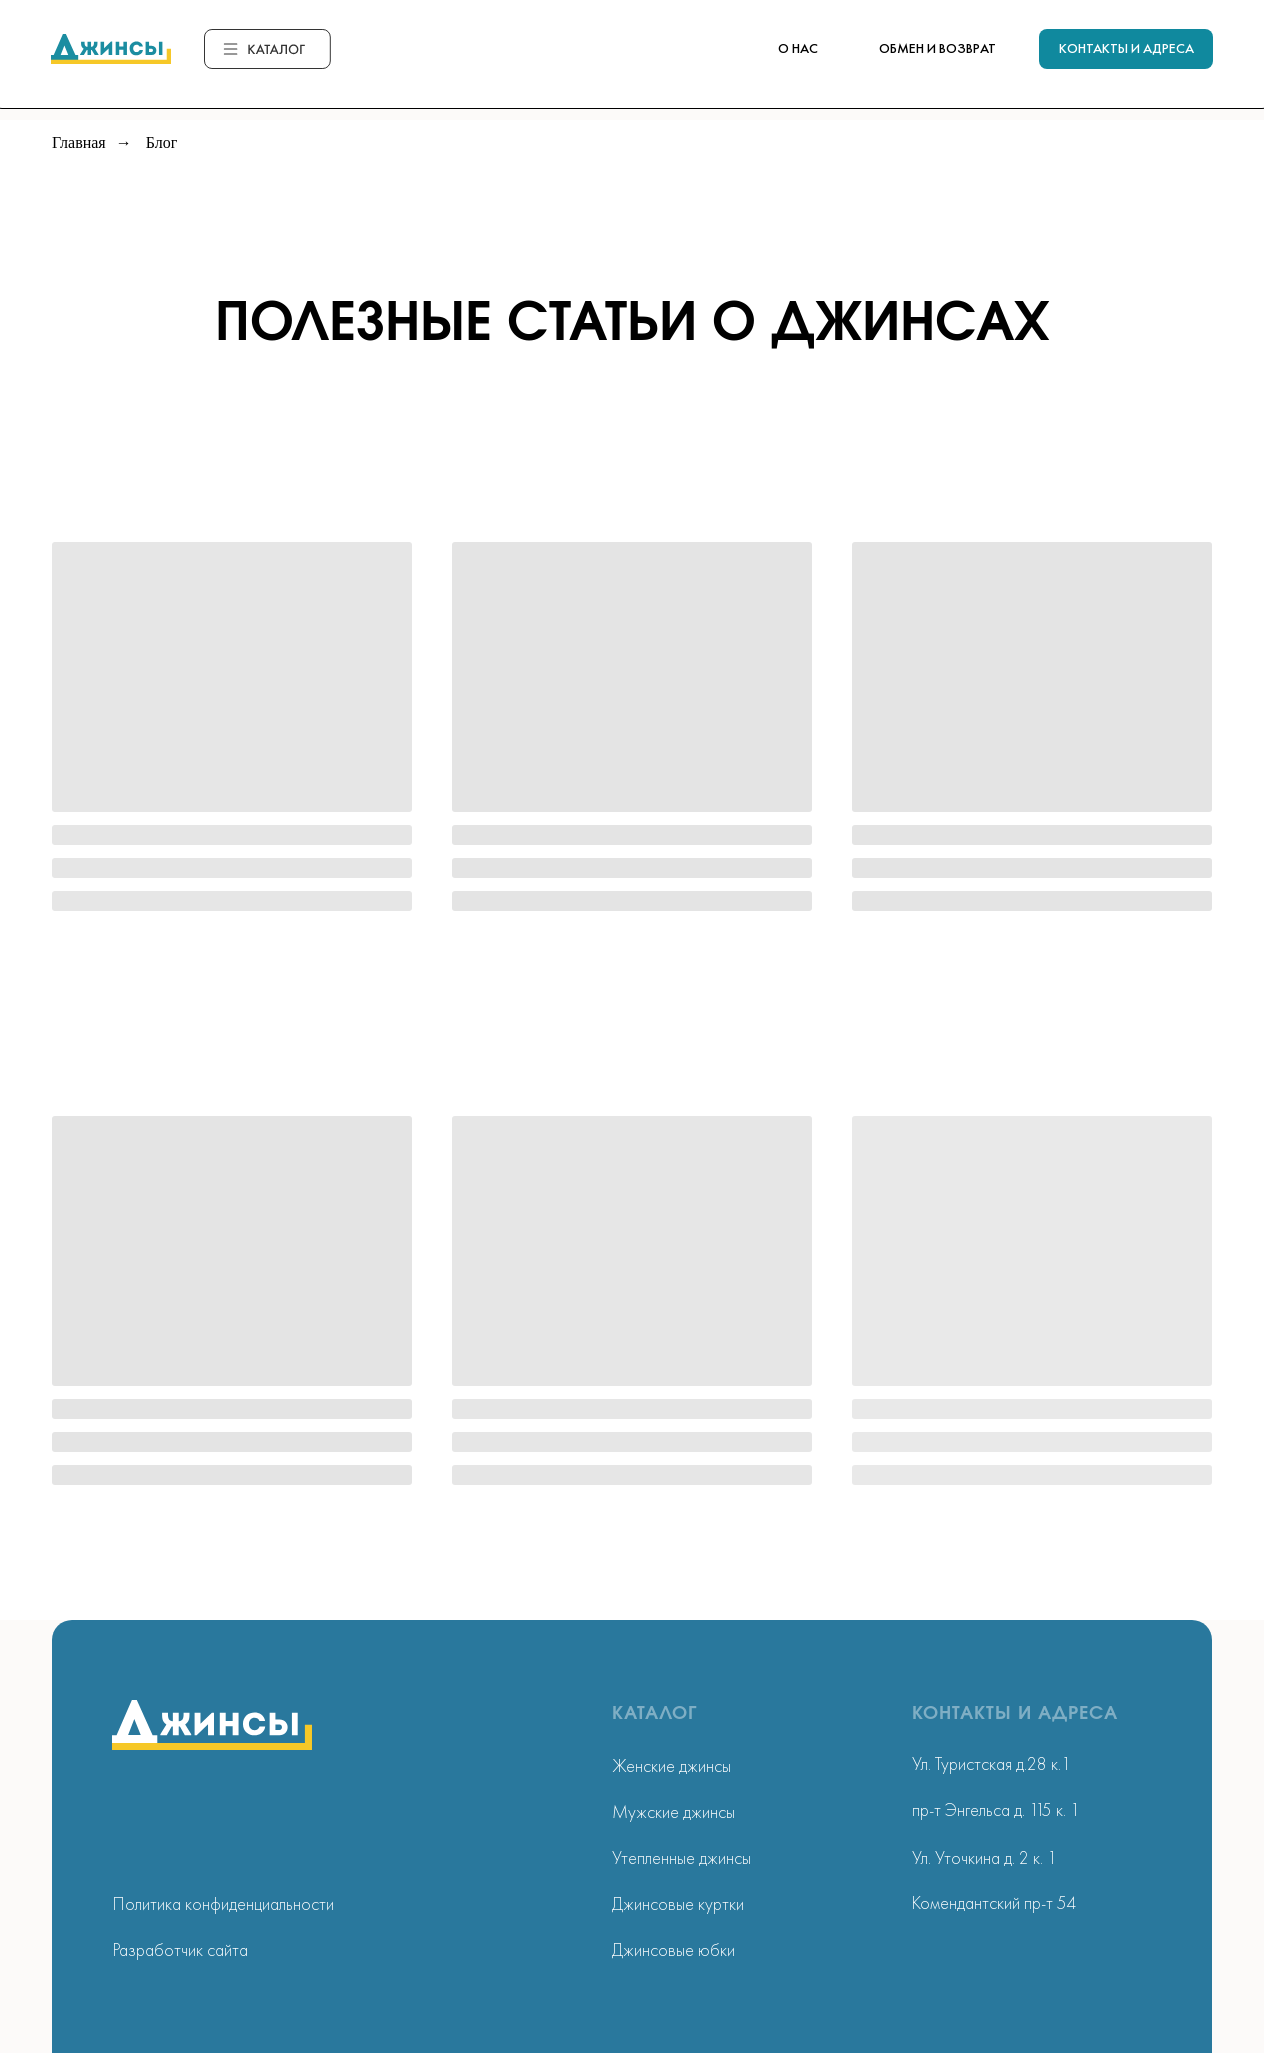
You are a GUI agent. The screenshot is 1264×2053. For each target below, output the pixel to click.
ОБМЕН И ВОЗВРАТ (937, 48)
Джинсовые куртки (678, 1903)
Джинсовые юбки (673, 1949)
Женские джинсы (671, 1765)
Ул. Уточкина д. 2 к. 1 (984, 1857)
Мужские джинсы (673, 1811)
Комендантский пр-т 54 (994, 1902)
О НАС (798, 48)
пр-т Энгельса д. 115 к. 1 (996, 1809)
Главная (79, 144)
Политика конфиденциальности (223, 1903)
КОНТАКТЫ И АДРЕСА (1126, 48)
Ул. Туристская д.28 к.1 (991, 1763)
